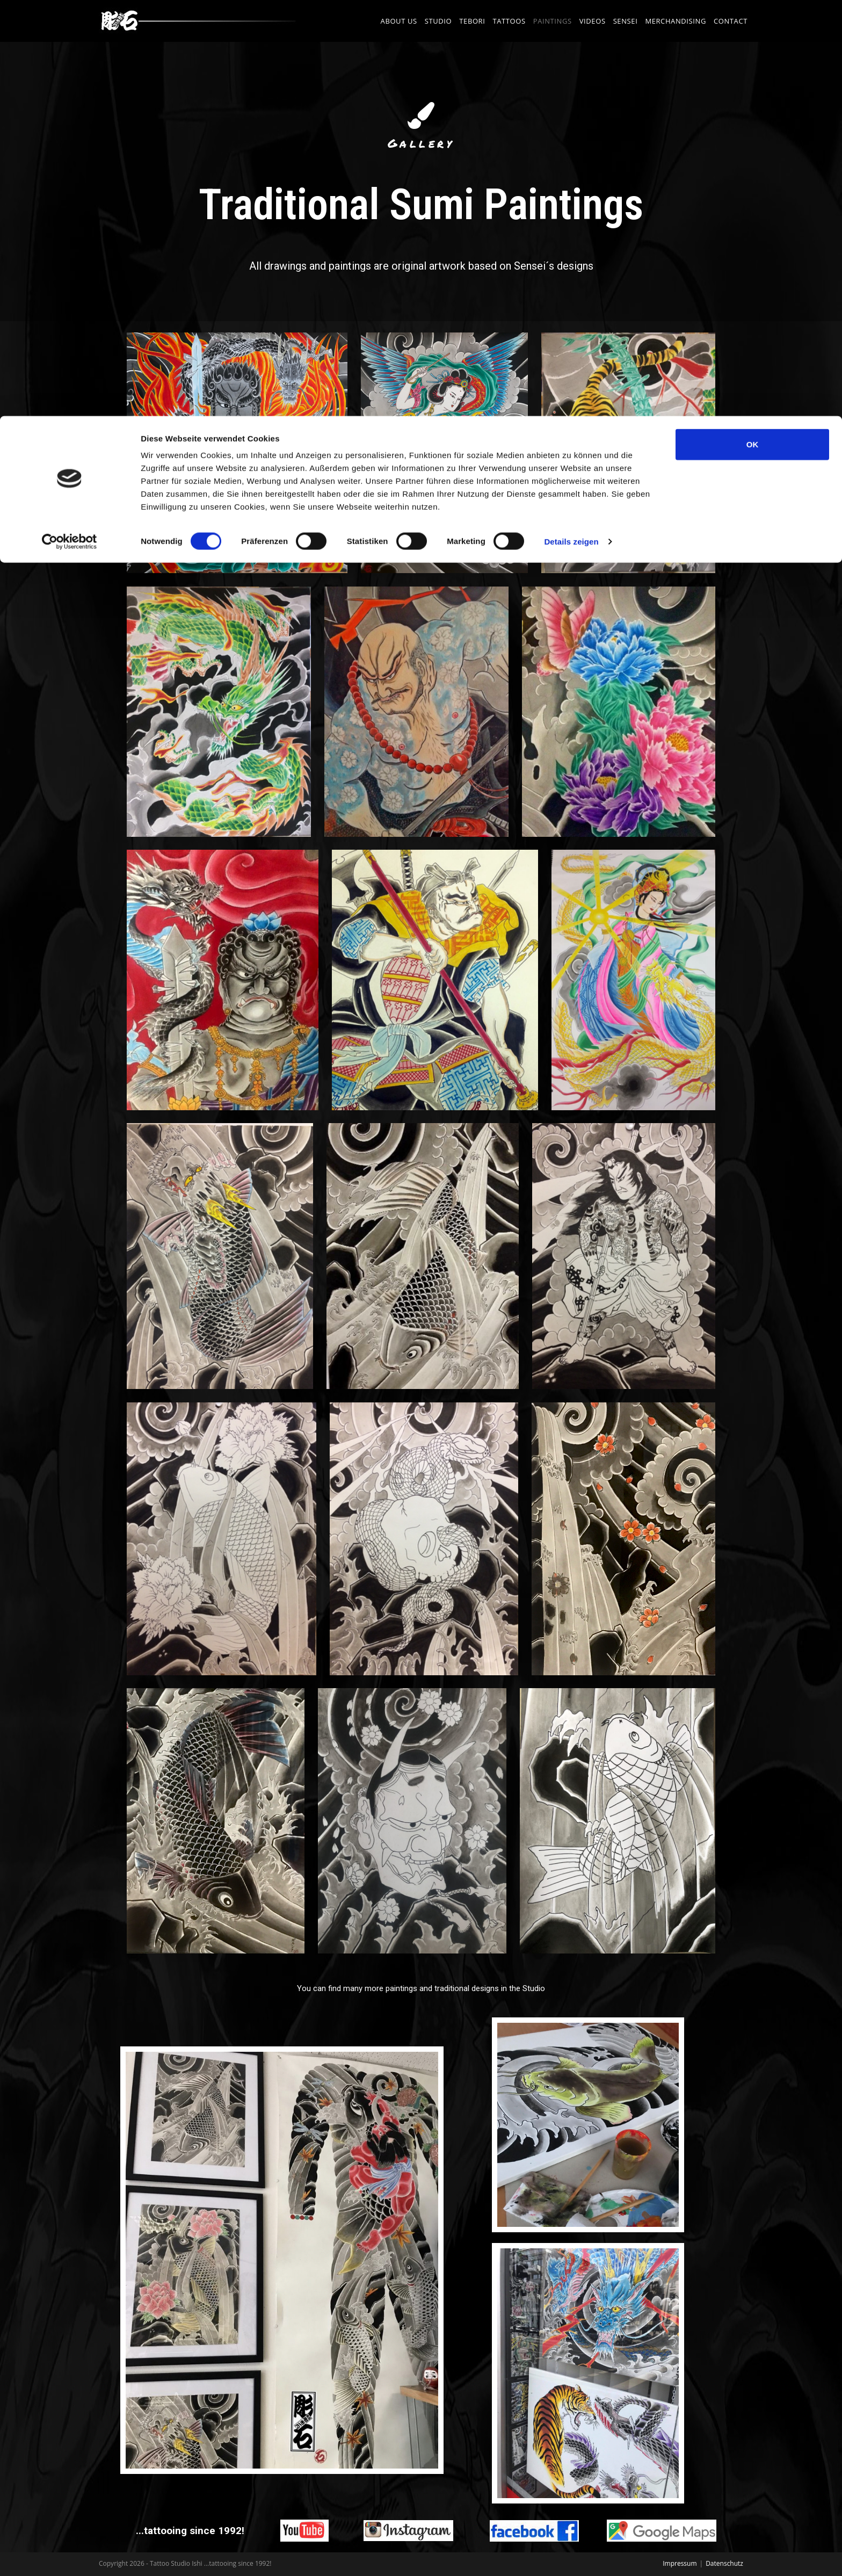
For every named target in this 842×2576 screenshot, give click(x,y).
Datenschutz (724, 2563)
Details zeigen (571, 125)
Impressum (679, 2563)
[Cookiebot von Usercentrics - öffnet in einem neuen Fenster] (70, 126)
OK (752, 28)
